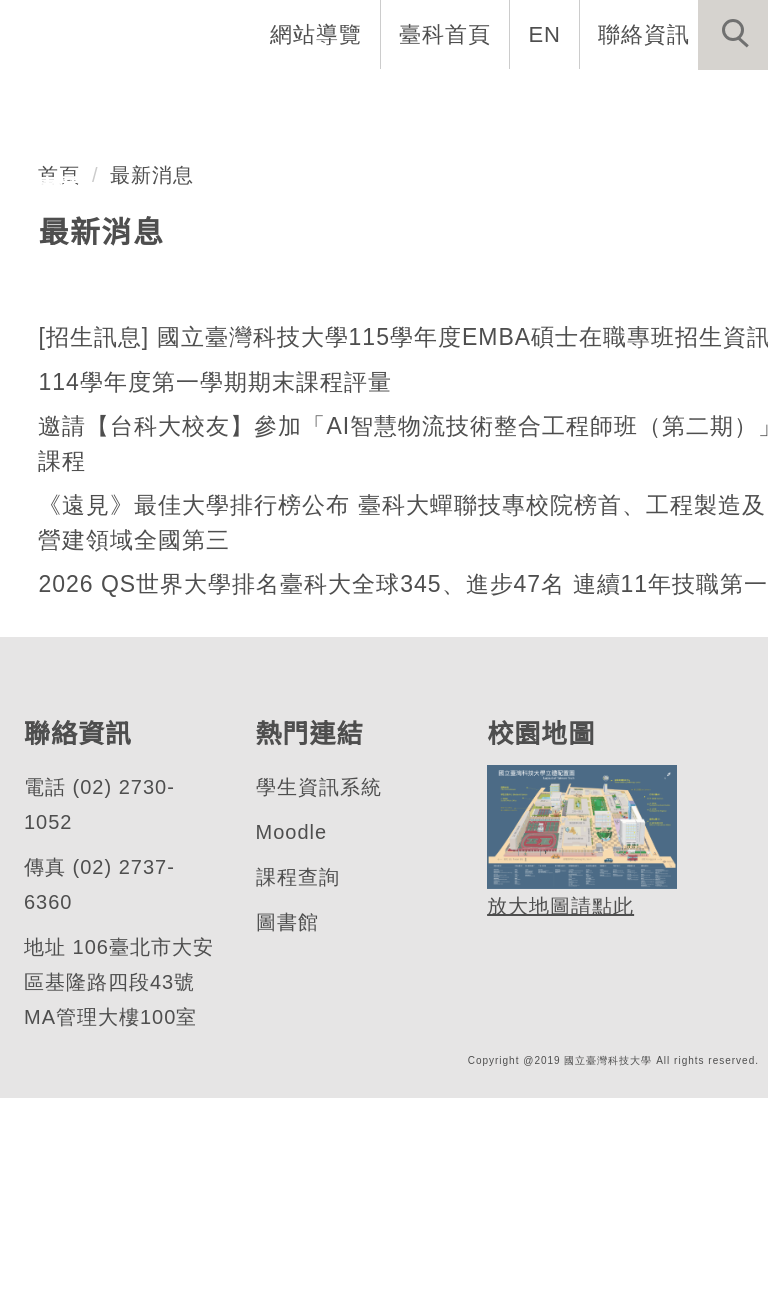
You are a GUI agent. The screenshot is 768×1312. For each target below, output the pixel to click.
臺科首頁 (447, 34)
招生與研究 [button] (300, 115)
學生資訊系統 (317, 1000)
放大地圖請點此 (557, 1120)
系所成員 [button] (174, 115)
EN (545, 34)
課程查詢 (296, 1090)
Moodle (292, 1045)
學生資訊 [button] (427, 115)
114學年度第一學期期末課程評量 (215, 595)
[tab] (393, 243)
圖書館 (285, 1135)
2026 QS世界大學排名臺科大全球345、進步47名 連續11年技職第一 (401, 798)
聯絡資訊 (644, 34)
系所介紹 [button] (58, 115)
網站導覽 (318, 34)
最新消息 (680, 115)
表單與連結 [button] (553, 115)
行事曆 (47, 186)
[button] (733, 35)
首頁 (59, 388)
